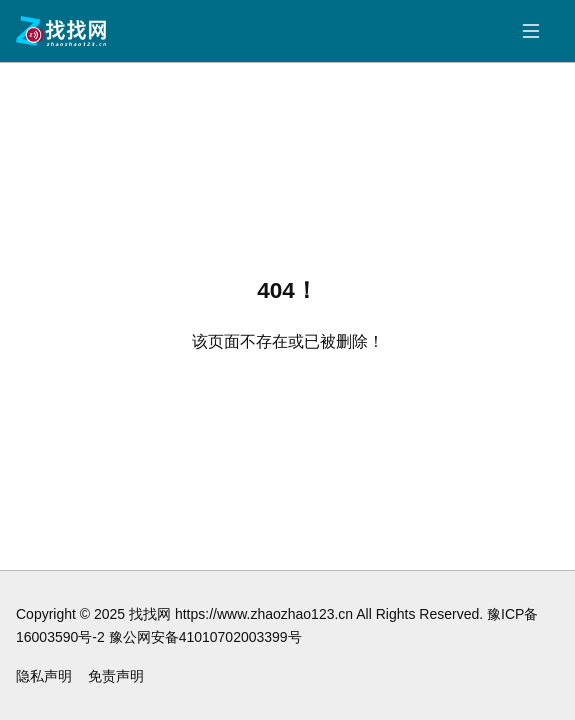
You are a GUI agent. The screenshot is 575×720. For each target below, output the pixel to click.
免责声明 (116, 676)
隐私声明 (44, 676)
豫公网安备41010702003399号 (205, 637)
